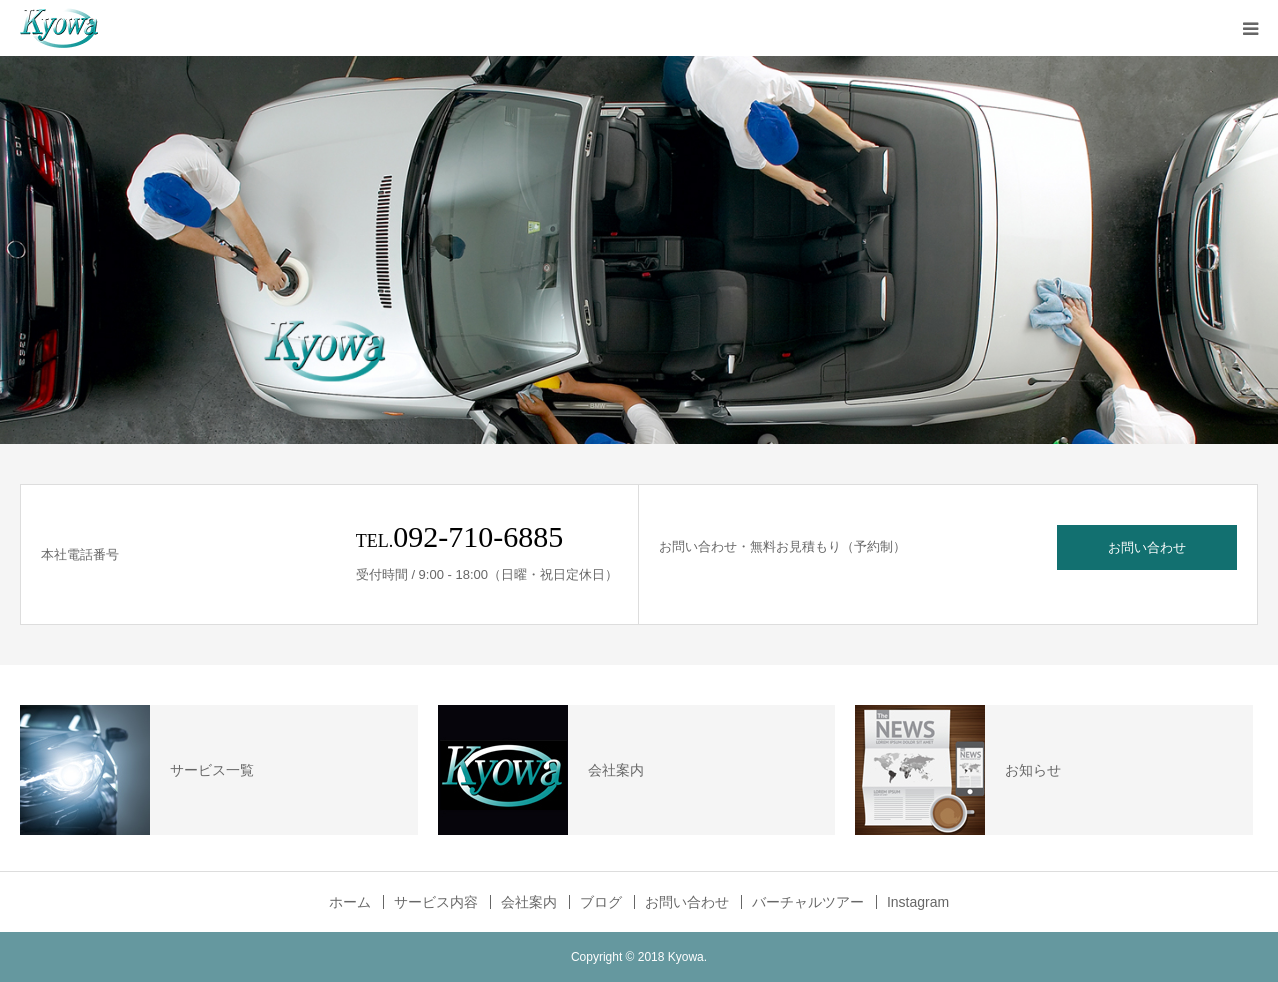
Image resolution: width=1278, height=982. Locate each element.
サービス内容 (436, 902)
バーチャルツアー (808, 902)
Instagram (918, 902)
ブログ (601, 902)
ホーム (350, 902)
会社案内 (529, 902)
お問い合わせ (1147, 547)
